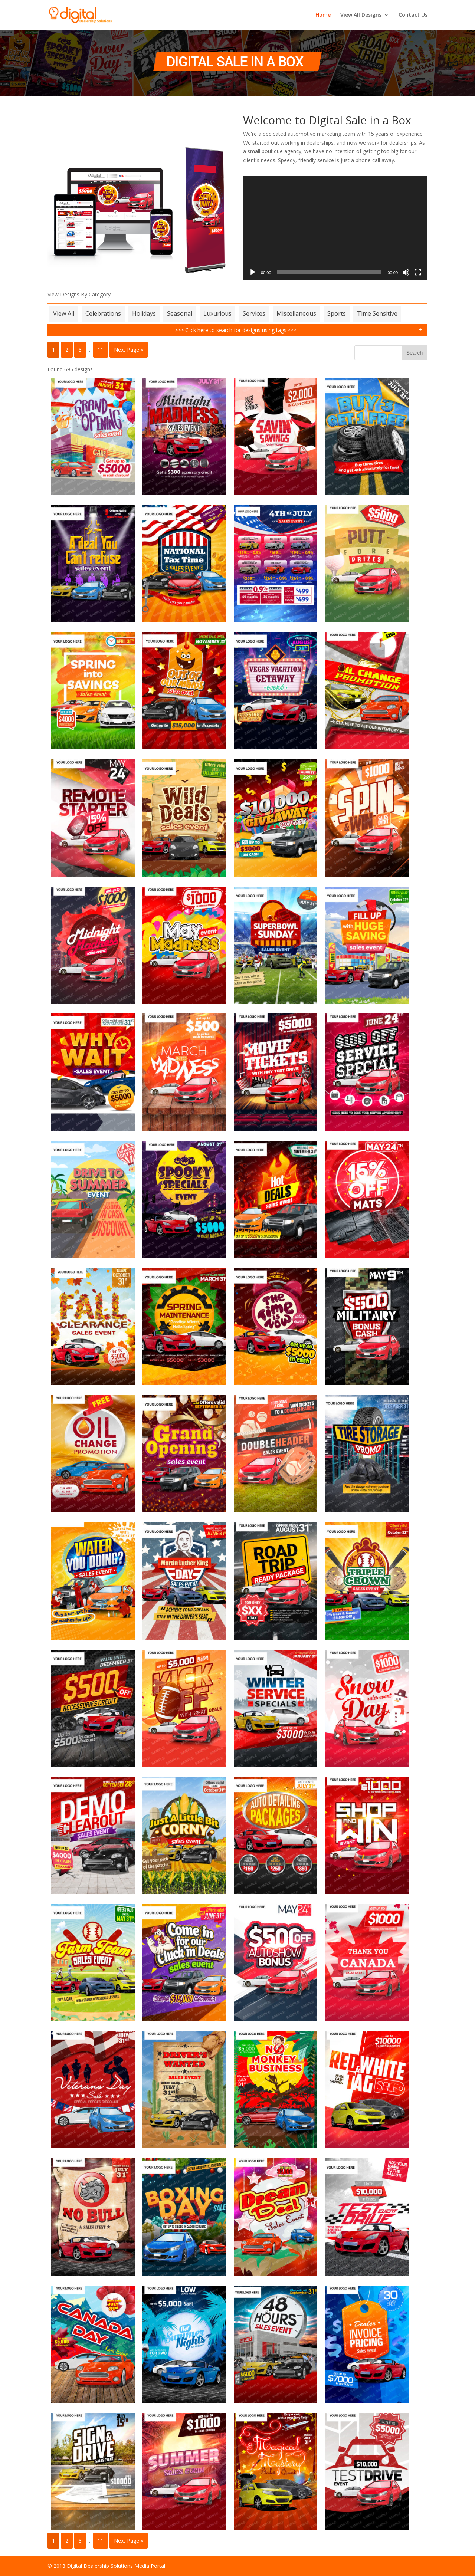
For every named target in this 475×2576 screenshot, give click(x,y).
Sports (336, 313)
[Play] (252, 272)
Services (254, 313)
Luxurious (217, 313)
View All (63, 313)
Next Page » (128, 349)
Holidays (144, 313)
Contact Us (413, 15)
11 (101, 349)
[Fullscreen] (418, 272)
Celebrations (103, 313)
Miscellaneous (296, 313)
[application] (335, 228)
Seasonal (179, 313)
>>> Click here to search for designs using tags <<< (236, 330)
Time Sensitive (377, 313)
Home (323, 15)
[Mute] (406, 272)
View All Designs (360, 15)
